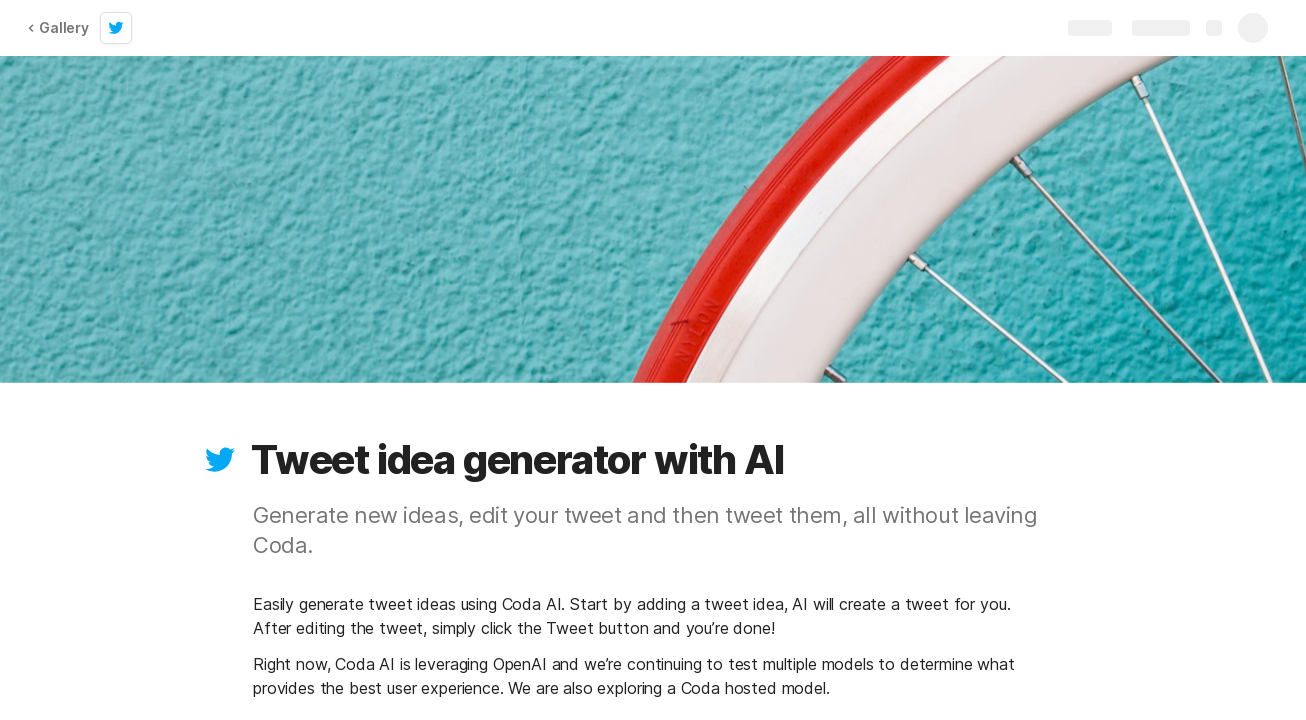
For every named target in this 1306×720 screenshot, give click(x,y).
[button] (220, 460)
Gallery (58, 27)
